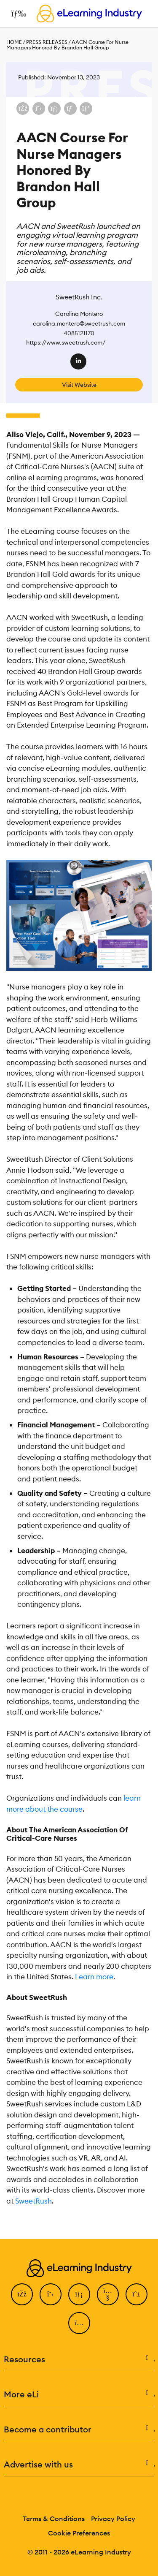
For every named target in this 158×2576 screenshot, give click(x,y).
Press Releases (46, 42)
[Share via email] (70, 108)
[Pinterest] (136, 2294)
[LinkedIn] (79, 2294)
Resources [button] (79, 2359)
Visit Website (79, 385)
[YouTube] (108, 2294)
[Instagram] (79, 2323)
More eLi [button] (79, 2394)
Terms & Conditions (54, 2518)
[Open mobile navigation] (16, 13)
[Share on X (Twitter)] (38, 108)
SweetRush (33, 2201)
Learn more (94, 1976)
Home (14, 42)
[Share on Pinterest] (86, 108)
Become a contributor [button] (79, 2429)
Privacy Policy (113, 2518)
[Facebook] (22, 2294)
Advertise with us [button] (79, 2464)
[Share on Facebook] (22, 108)
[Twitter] (51, 2294)
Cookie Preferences (79, 2533)
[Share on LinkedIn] (54, 108)
